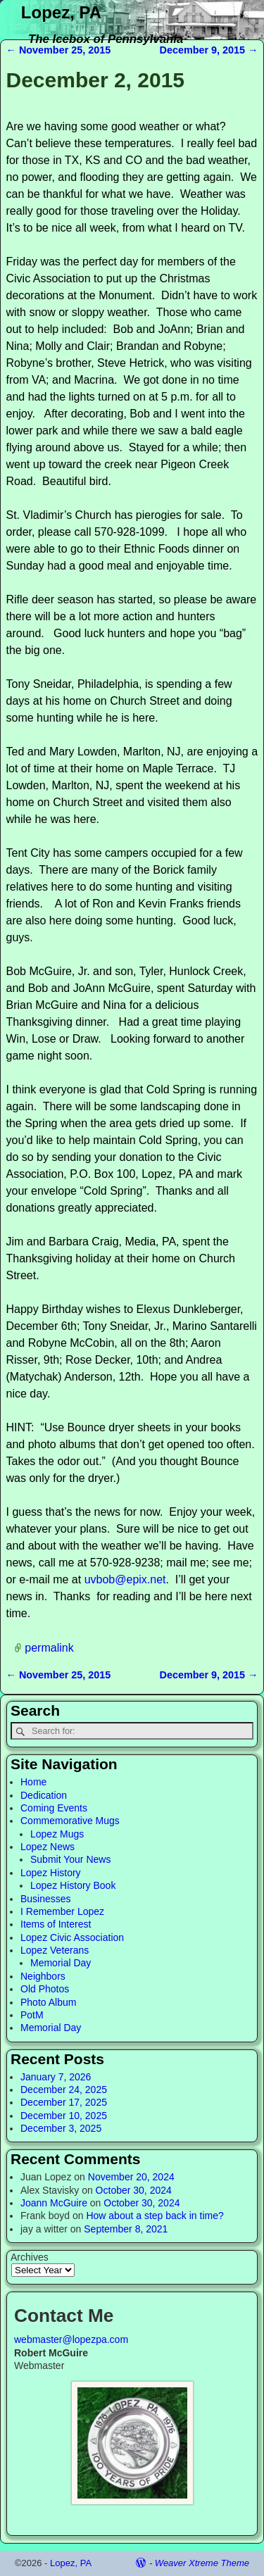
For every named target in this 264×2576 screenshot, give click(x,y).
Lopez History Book (72, 1885)
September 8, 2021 (126, 2229)
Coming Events (53, 1808)
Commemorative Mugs (70, 1820)
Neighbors (42, 1976)
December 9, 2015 (209, 50)
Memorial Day (60, 1962)
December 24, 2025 (63, 2089)
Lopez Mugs (57, 1834)
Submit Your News (70, 1859)
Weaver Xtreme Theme (202, 2563)
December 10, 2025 (63, 2115)
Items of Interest (55, 1924)
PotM (32, 2015)
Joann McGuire (53, 2203)
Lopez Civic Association (72, 1937)
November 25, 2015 (58, 50)
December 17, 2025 (63, 2102)
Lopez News (47, 1846)
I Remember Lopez (62, 1911)
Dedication (43, 1795)
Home (33, 1782)
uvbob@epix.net (125, 1579)
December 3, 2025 (60, 2128)
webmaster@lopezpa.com (71, 2339)
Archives (30, 2257)
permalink (49, 1648)
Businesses (45, 1898)
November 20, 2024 (131, 2176)
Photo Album (48, 2002)
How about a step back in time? (154, 2215)
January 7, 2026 (55, 2076)
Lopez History (50, 1872)
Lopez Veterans (54, 1950)
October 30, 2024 (134, 2190)
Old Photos (44, 1988)
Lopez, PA (61, 12)
